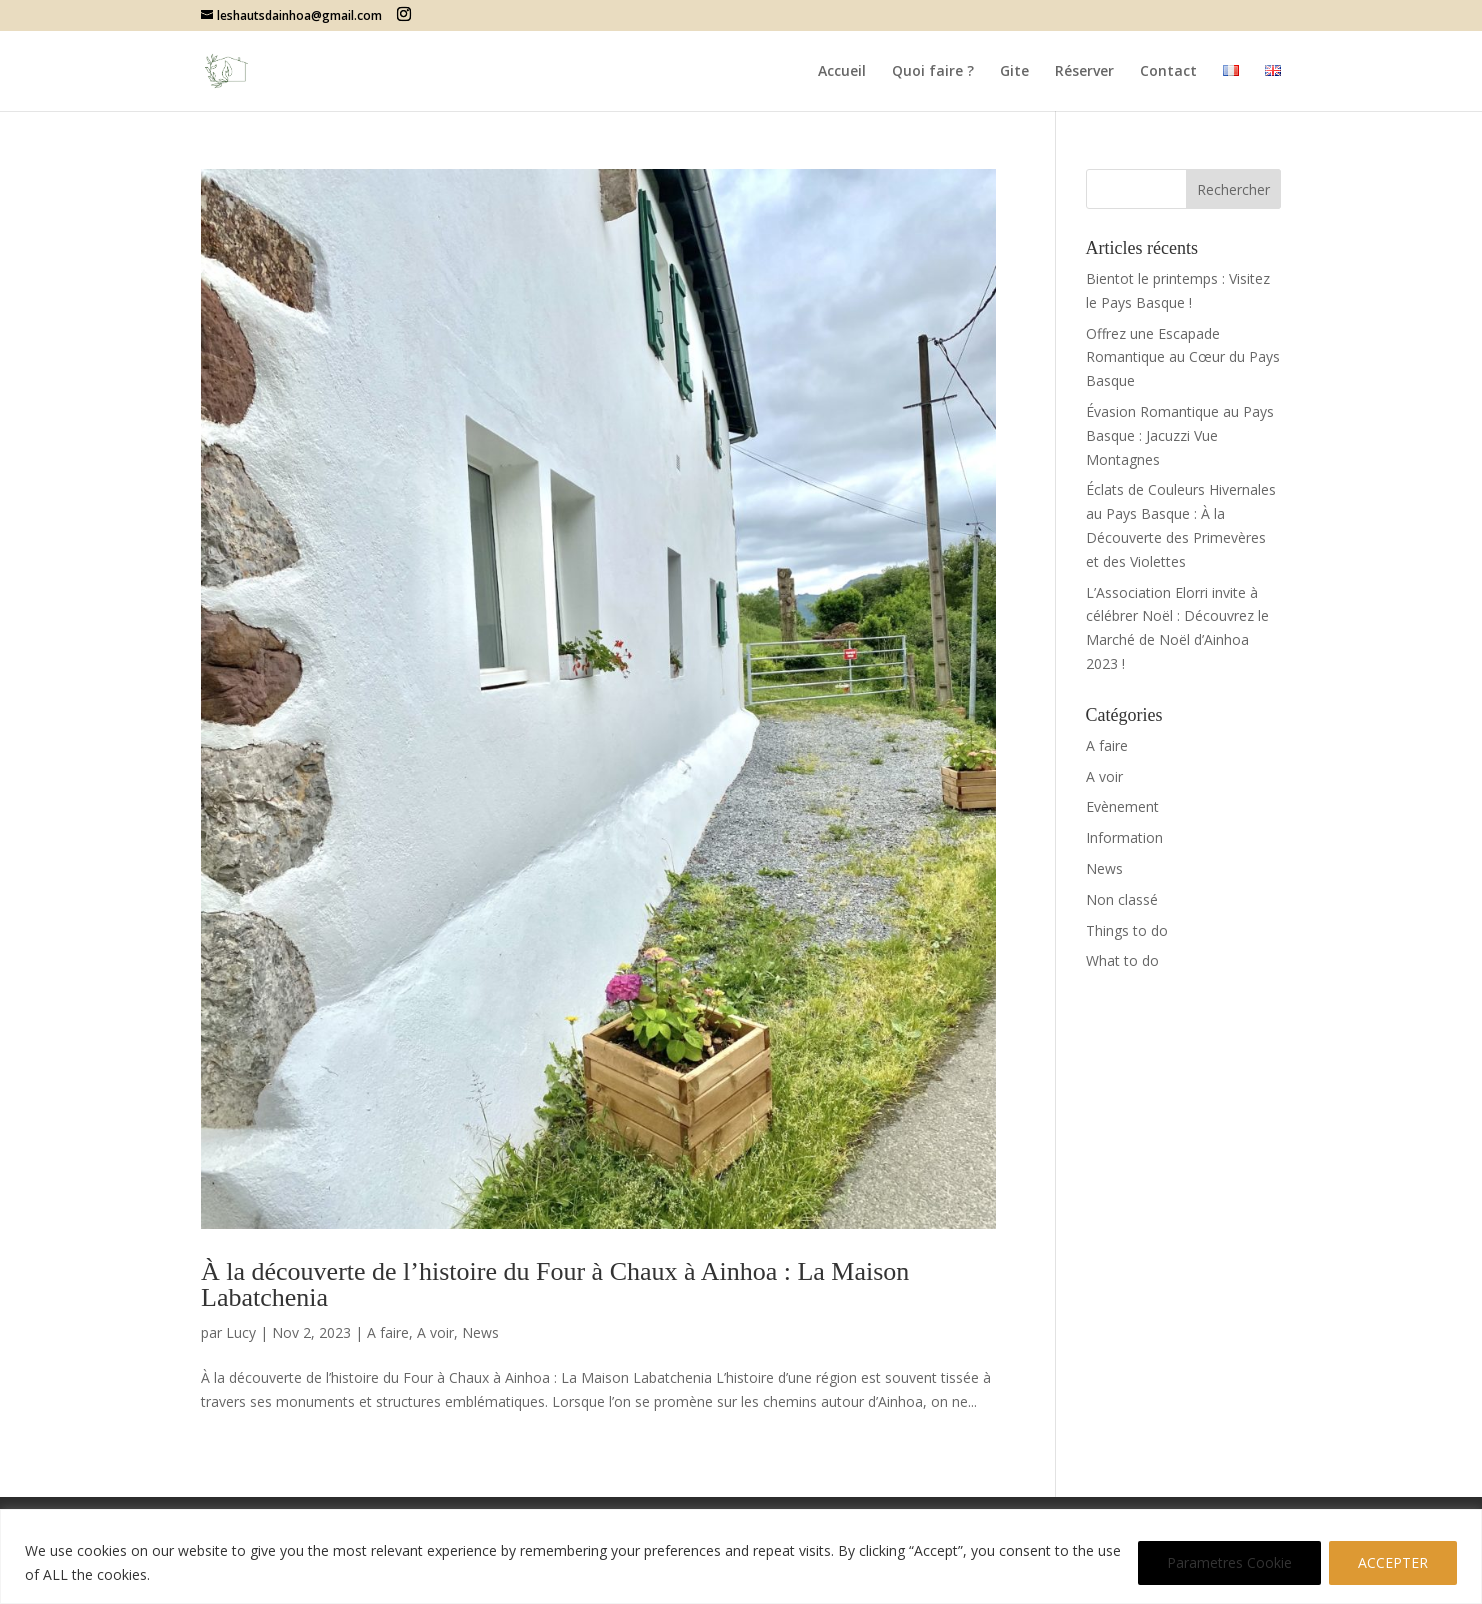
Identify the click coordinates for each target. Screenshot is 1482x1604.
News (480, 1332)
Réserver (1084, 72)
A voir (435, 1332)
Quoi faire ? (933, 72)
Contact (1168, 72)
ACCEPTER (1393, 1562)
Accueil (842, 72)
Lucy (241, 1332)
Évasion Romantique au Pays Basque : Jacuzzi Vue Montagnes (1180, 435)
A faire (388, 1332)
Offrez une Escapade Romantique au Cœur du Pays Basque (1183, 357)
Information (1124, 837)
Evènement (1122, 806)
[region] (741, 1556)
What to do (1122, 960)
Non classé (1122, 899)
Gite (1014, 72)
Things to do (1127, 930)
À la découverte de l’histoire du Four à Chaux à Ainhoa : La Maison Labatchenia (555, 1284)
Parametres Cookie (1229, 1562)
